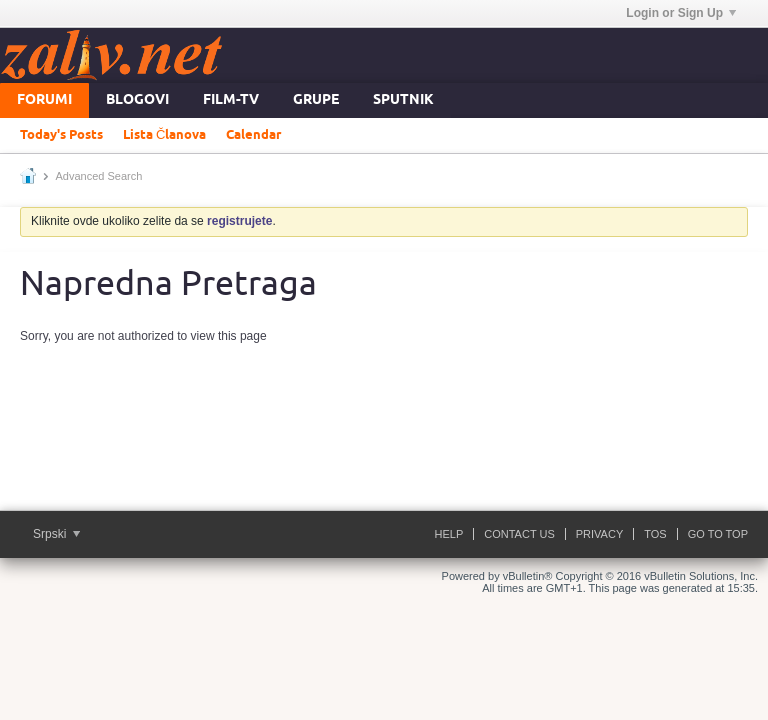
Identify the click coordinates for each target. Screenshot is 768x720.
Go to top (718, 534)
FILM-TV (231, 100)
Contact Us (519, 534)
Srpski (56, 534)
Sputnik (403, 100)
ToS (655, 534)
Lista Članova (164, 135)
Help (449, 534)
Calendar (253, 135)
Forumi (44, 100)
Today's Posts (61, 135)
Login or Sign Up (681, 13)
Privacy (599, 534)
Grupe (316, 100)
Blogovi (137, 100)
